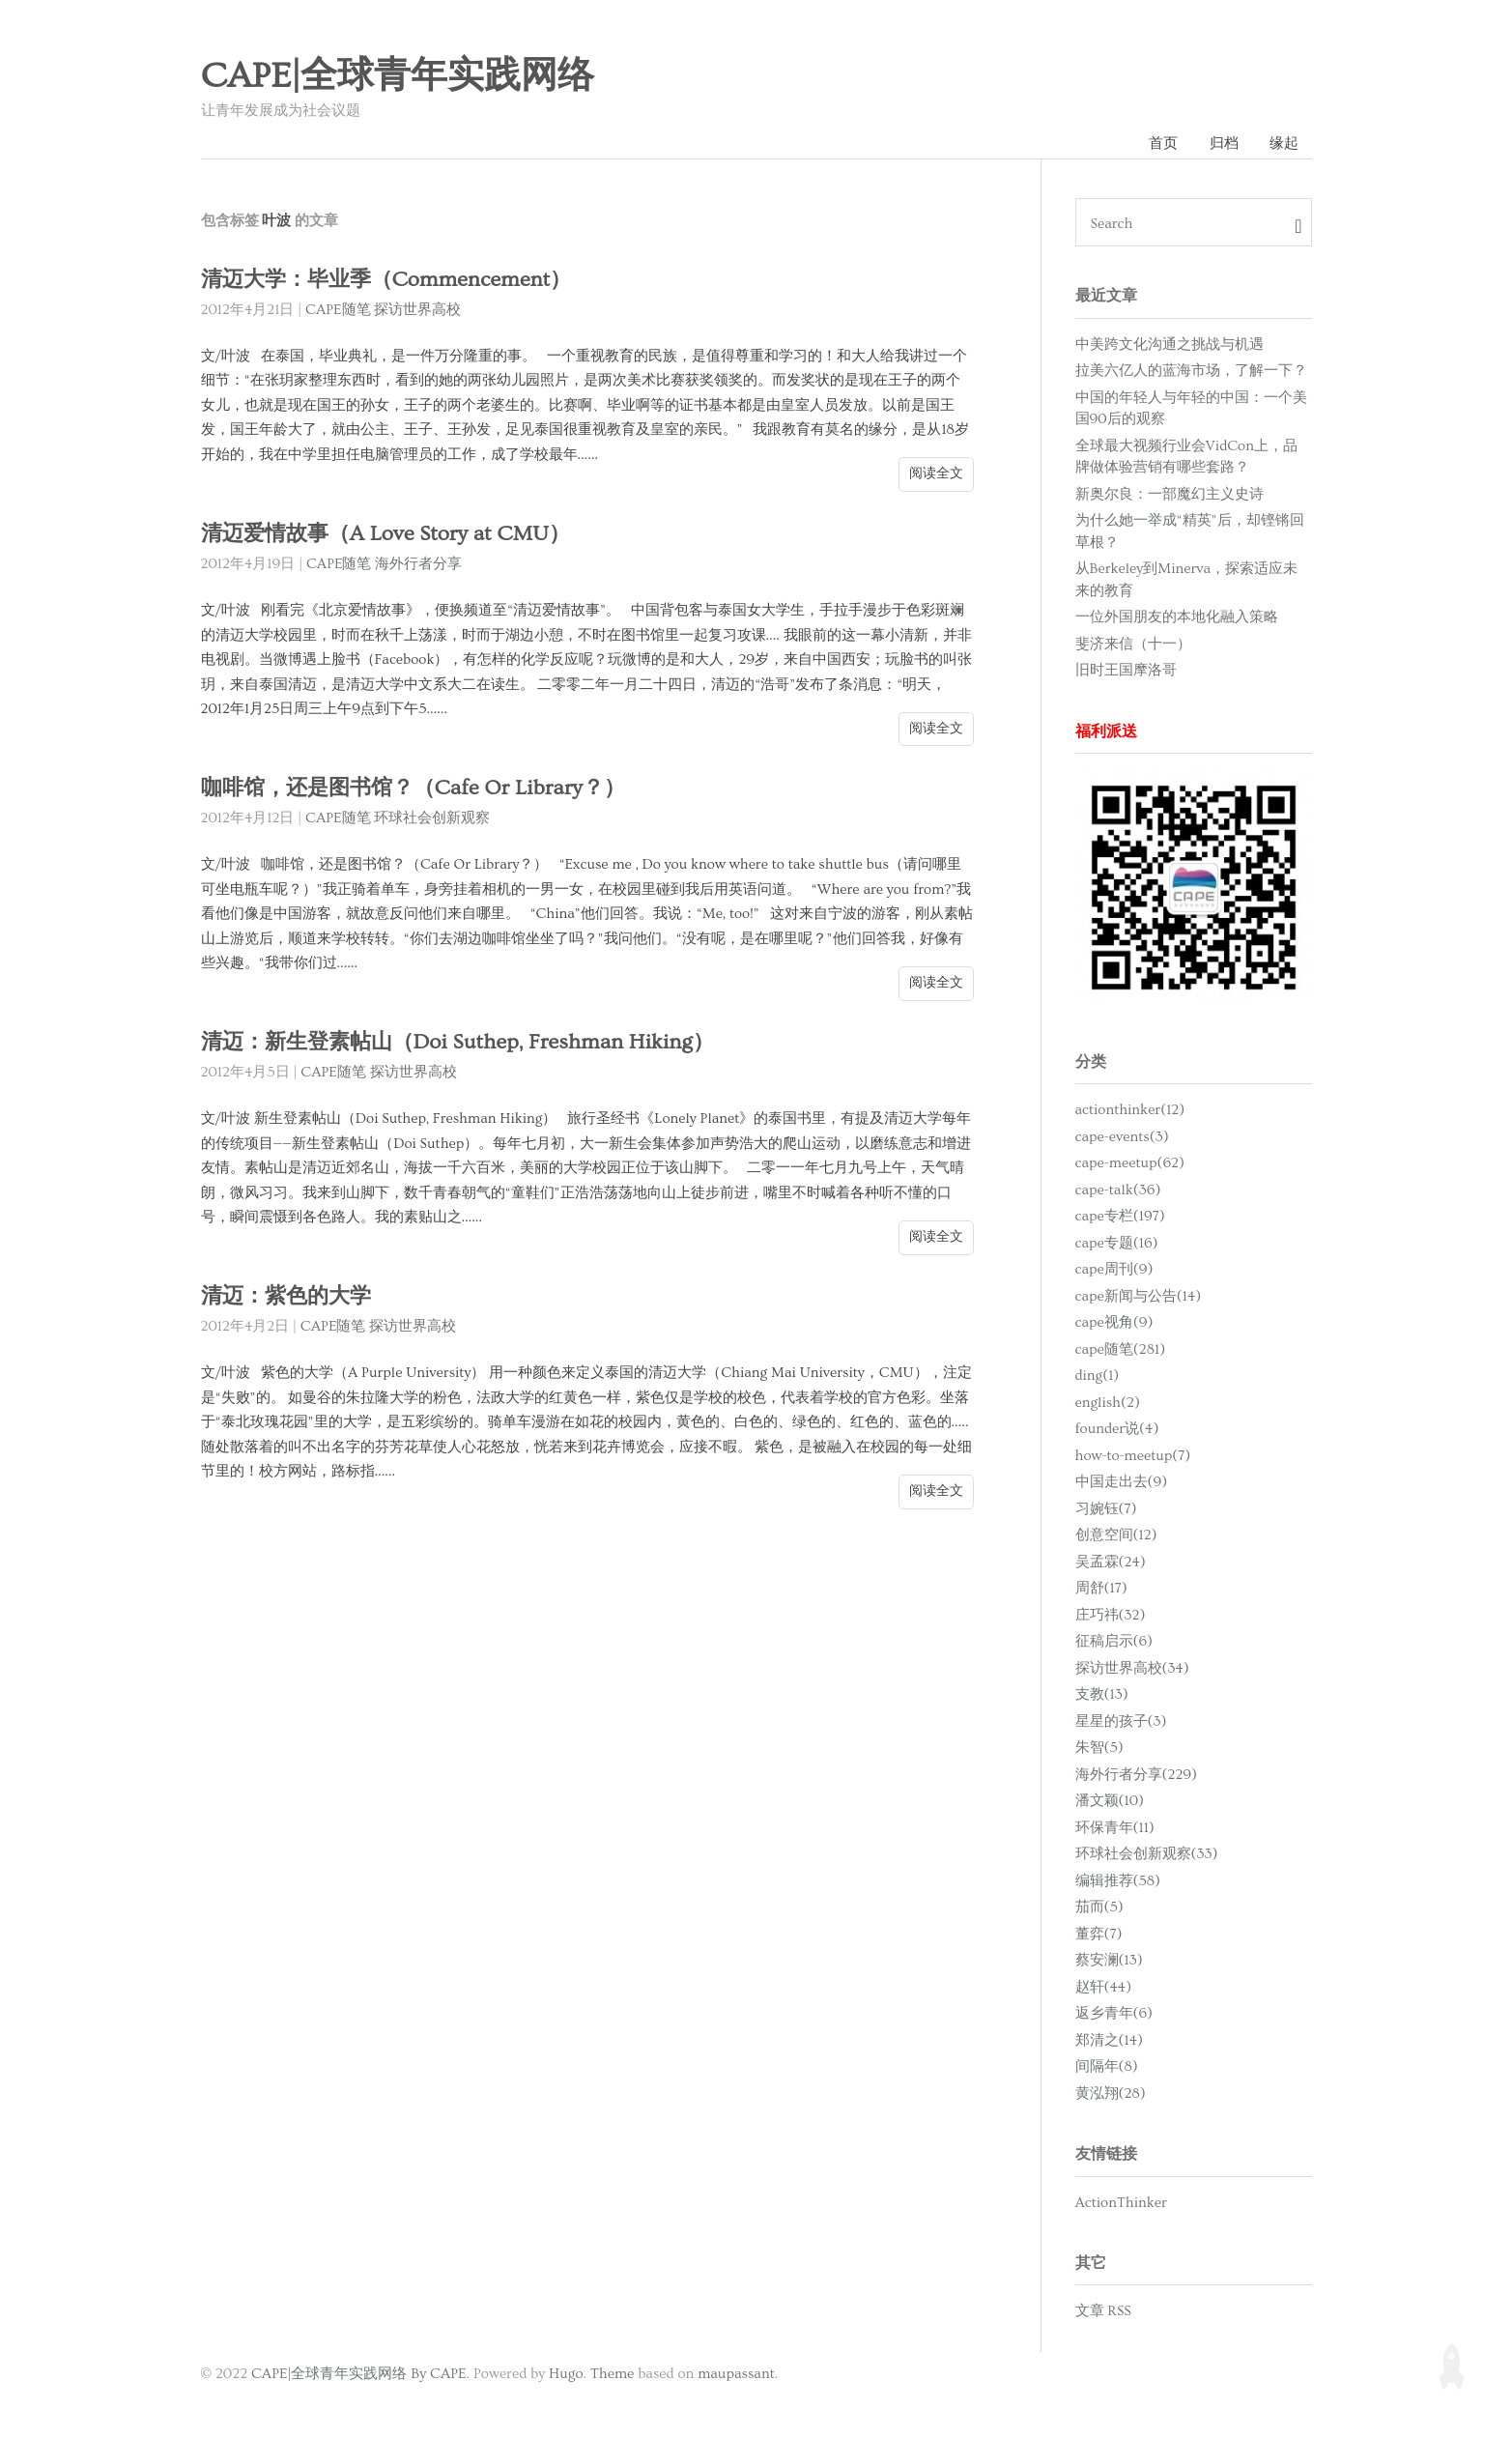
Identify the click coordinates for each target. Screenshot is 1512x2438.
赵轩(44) (1103, 1988)
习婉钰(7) (1106, 1510)
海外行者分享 (418, 565)
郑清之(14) (1109, 2041)
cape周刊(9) (1114, 1270)
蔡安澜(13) (1109, 1961)
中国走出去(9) (1121, 1483)
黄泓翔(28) (1110, 2094)
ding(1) (1097, 1376)
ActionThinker (1121, 2202)
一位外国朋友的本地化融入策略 (1176, 618)
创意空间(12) (1116, 1536)
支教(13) (1101, 1695)
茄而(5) (1099, 1908)
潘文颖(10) (1110, 1801)
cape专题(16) (1116, 1244)
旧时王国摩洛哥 (1126, 671)
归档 (1223, 143)
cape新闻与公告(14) (1138, 1297)
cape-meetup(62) (1130, 1164)
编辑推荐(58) (1118, 1882)
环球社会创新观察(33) (1146, 1855)
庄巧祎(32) (1110, 1616)
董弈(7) (1099, 1935)
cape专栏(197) (1120, 1217)
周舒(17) (1101, 1589)
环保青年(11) (1115, 1829)
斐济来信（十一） (1133, 644)
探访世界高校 (417, 310)
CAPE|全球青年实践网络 (398, 76)
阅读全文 (936, 474)
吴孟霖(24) (1110, 1563)
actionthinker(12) (1130, 1111)
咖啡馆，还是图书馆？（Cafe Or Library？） (420, 789)
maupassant (736, 2374)
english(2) (1107, 1403)
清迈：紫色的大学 (290, 1297)
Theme (612, 2374)
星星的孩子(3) (1121, 1722)
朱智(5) (1099, 1748)
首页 (1162, 143)
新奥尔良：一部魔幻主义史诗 (1169, 494)
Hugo (566, 2374)
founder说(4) (1117, 1429)
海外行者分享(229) (1136, 1775)
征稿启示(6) (1114, 1642)
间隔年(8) (1106, 2067)
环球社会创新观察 (432, 819)
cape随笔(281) (1120, 1350)
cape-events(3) (1122, 1138)
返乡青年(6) (1114, 2014)
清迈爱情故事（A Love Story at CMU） (390, 535)
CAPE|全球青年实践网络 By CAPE (359, 2374)
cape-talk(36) (1118, 1191)
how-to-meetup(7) (1133, 1456)
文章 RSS (1103, 2312)
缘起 (1284, 143)
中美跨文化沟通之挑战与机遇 (1169, 344)
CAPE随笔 (338, 310)
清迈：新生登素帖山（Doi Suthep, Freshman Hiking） (463, 1043)
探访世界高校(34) (1132, 1669)
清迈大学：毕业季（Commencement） (391, 281)
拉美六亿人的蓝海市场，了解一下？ (1191, 371)
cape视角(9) (1114, 1323)
